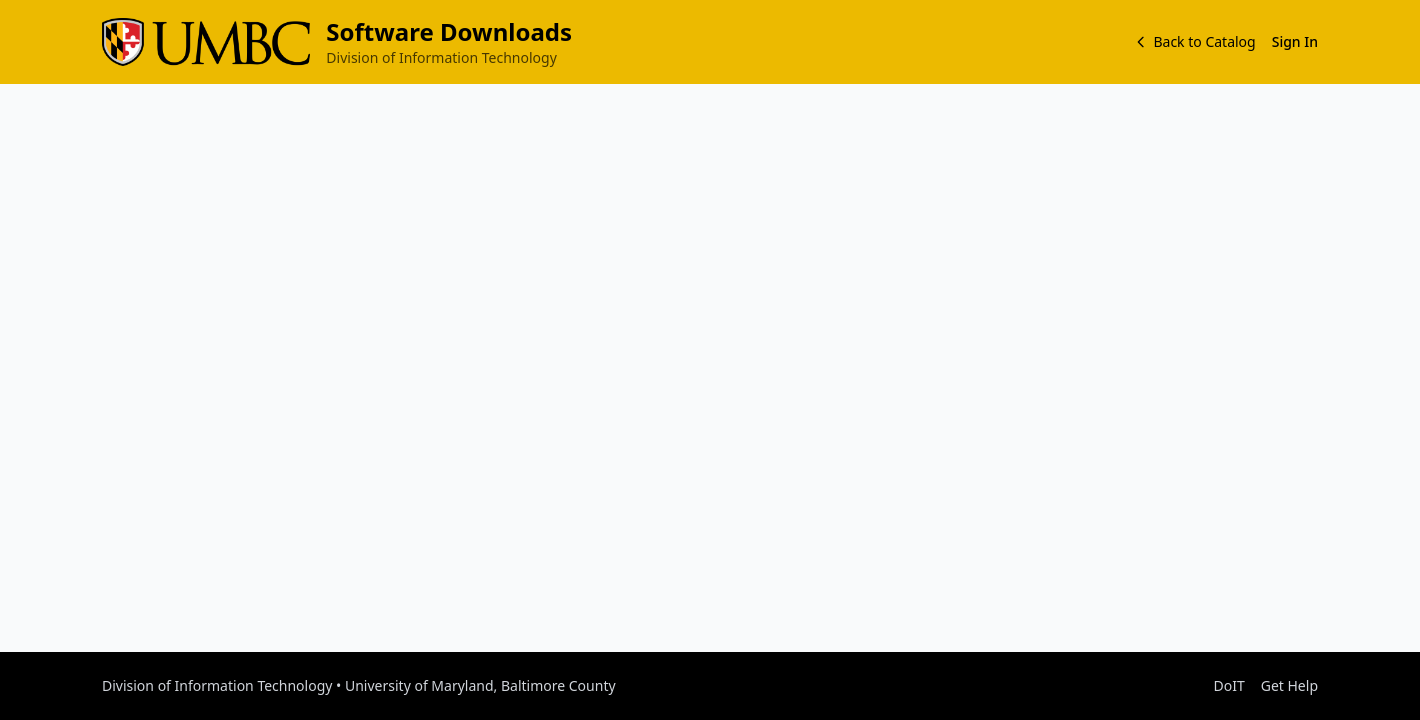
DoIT (1228, 685)
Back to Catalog (1194, 41)
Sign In (1295, 41)
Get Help (1289, 685)
